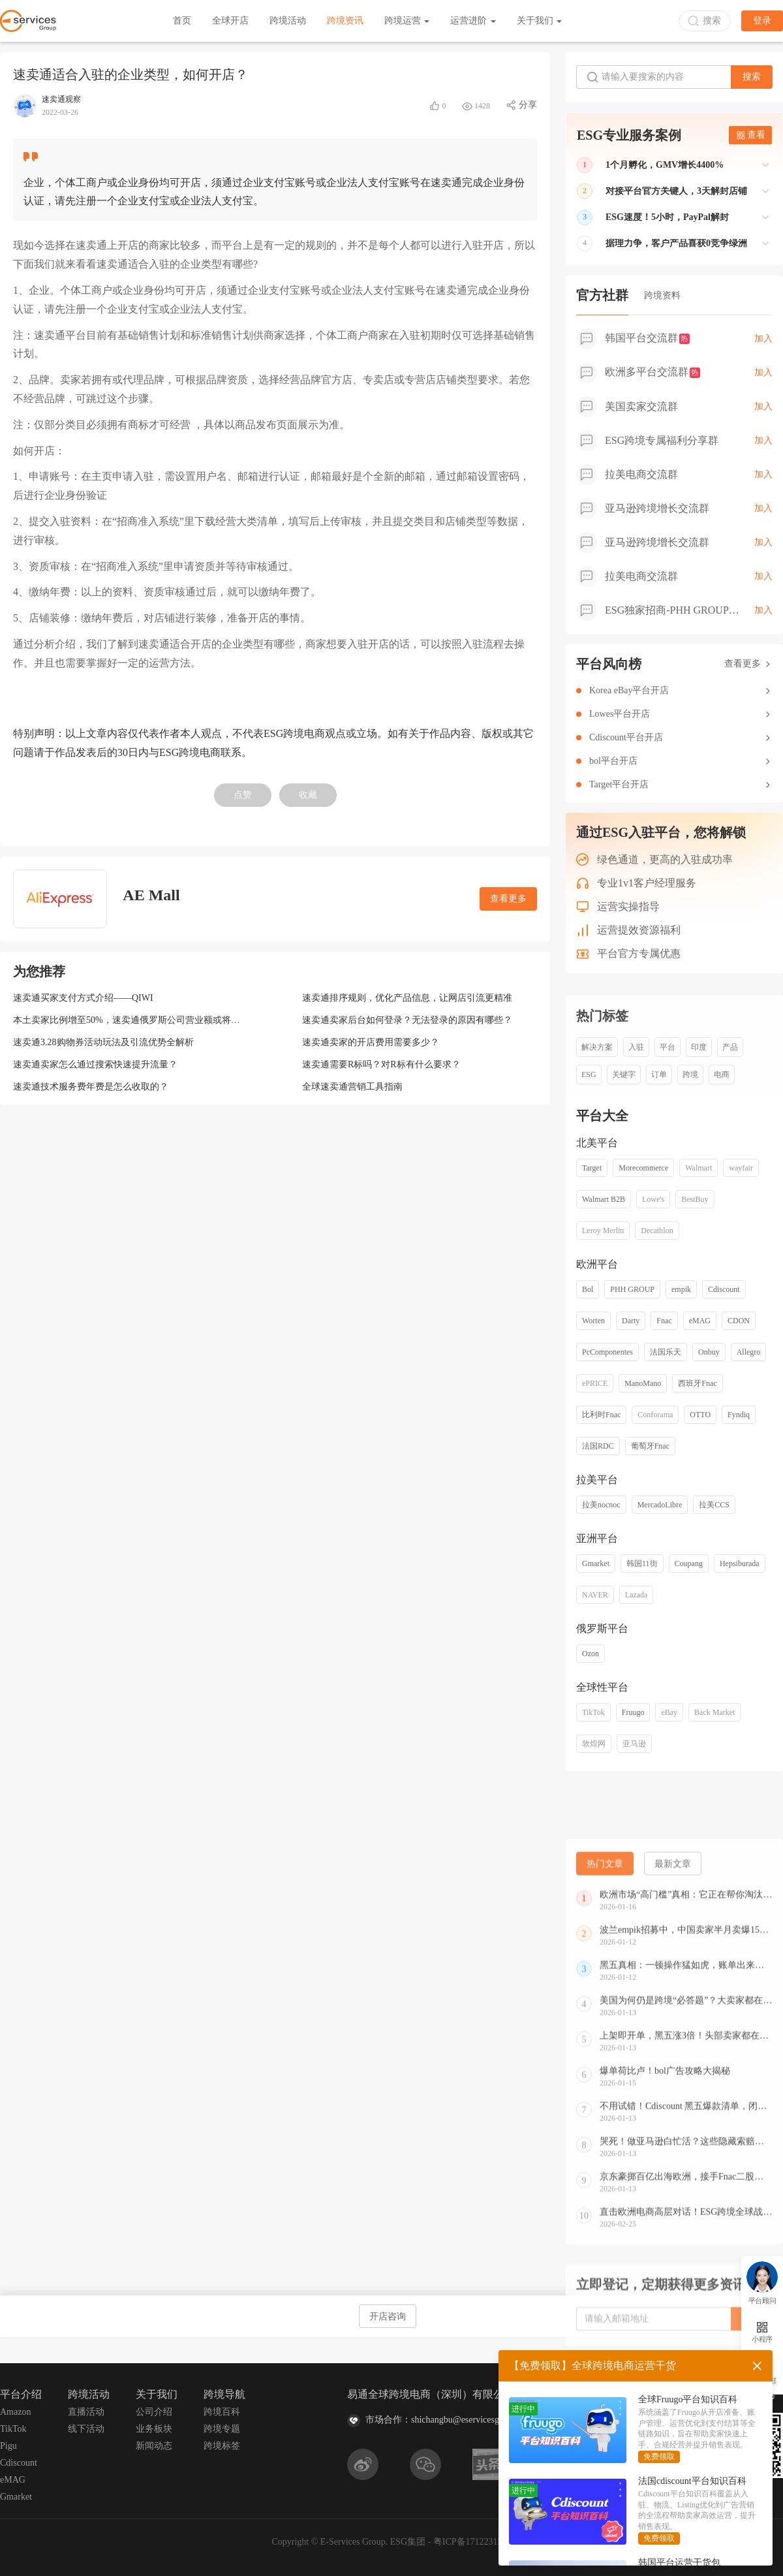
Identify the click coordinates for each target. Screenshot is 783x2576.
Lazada (636, 1594)
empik (681, 1289)
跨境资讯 (345, 20)
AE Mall (151, 895)
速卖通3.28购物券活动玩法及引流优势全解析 (103, 1042)
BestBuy (694, 1199)
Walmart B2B (603, 1199)
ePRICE (594, 1383)
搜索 (752, 77)
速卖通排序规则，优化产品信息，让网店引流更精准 (407, 998)
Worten (593, 1320)
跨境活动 (287, 20)
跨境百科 (222, 2412)
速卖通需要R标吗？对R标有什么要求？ (381, 1064)
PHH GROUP (632, 1289)
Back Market (714, 1712)
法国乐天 (665, 1352)
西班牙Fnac (697, 1383)
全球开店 (230, 20)
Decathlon (657, 1230)
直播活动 (86, 2412)
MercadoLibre (660, 1504)
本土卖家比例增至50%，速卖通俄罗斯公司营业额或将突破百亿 (140, 1020)
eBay (669, 1712)
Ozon (590, 1653)
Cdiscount (724, 1289)
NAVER (595, 1594)
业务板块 (154, 2429)
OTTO (700, 1414)
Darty (630, 1320)
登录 (762, 20)
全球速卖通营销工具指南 (352, 1087)
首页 (182, 20)
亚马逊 (634, 1743)
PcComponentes (607, 1352)
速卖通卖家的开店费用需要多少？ (370, 1042)
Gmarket (595, 1563)
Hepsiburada (740, 1563)
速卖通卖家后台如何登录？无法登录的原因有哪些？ (407, 1020)
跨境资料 (662, 295)
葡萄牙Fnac (650, 1446)
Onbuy (709, 1352)
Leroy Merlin (603, 1230)
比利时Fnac (601, 1414)
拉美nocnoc (601, 1504)
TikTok (593, 1712)
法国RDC (598, 1446)
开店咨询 (387, 2316)
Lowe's (653, 1199)
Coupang (689, 1563)
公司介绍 (154, 2412)
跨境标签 (222, 2446)
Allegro (749, 1352)
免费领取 (659, 2456)
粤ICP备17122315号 (472, 2542)
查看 (750, 135)
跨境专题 (222, 2429)
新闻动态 (154, 2446)
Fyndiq (739, 1414)
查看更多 (508, 898)
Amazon (15, 2412)
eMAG (700, 1320)
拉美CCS (714, 1504)
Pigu (8, 2446)
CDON (739, 1320)
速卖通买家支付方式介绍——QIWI (83, 998)
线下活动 (86, 2429)
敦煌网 (594, 1743)
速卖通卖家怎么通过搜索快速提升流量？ (95, 1064)
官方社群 (602, 295)
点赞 (243, 795)
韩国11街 (642, 1563)
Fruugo (633, 1712)
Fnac (663, 1320)
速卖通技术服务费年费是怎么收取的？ (90, 1087)
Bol (587, 1289)
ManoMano (642, 1383)
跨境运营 (407, 20)
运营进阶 (473, 20)
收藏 (308, 795)
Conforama (655, 1414)
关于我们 (539, 20)
